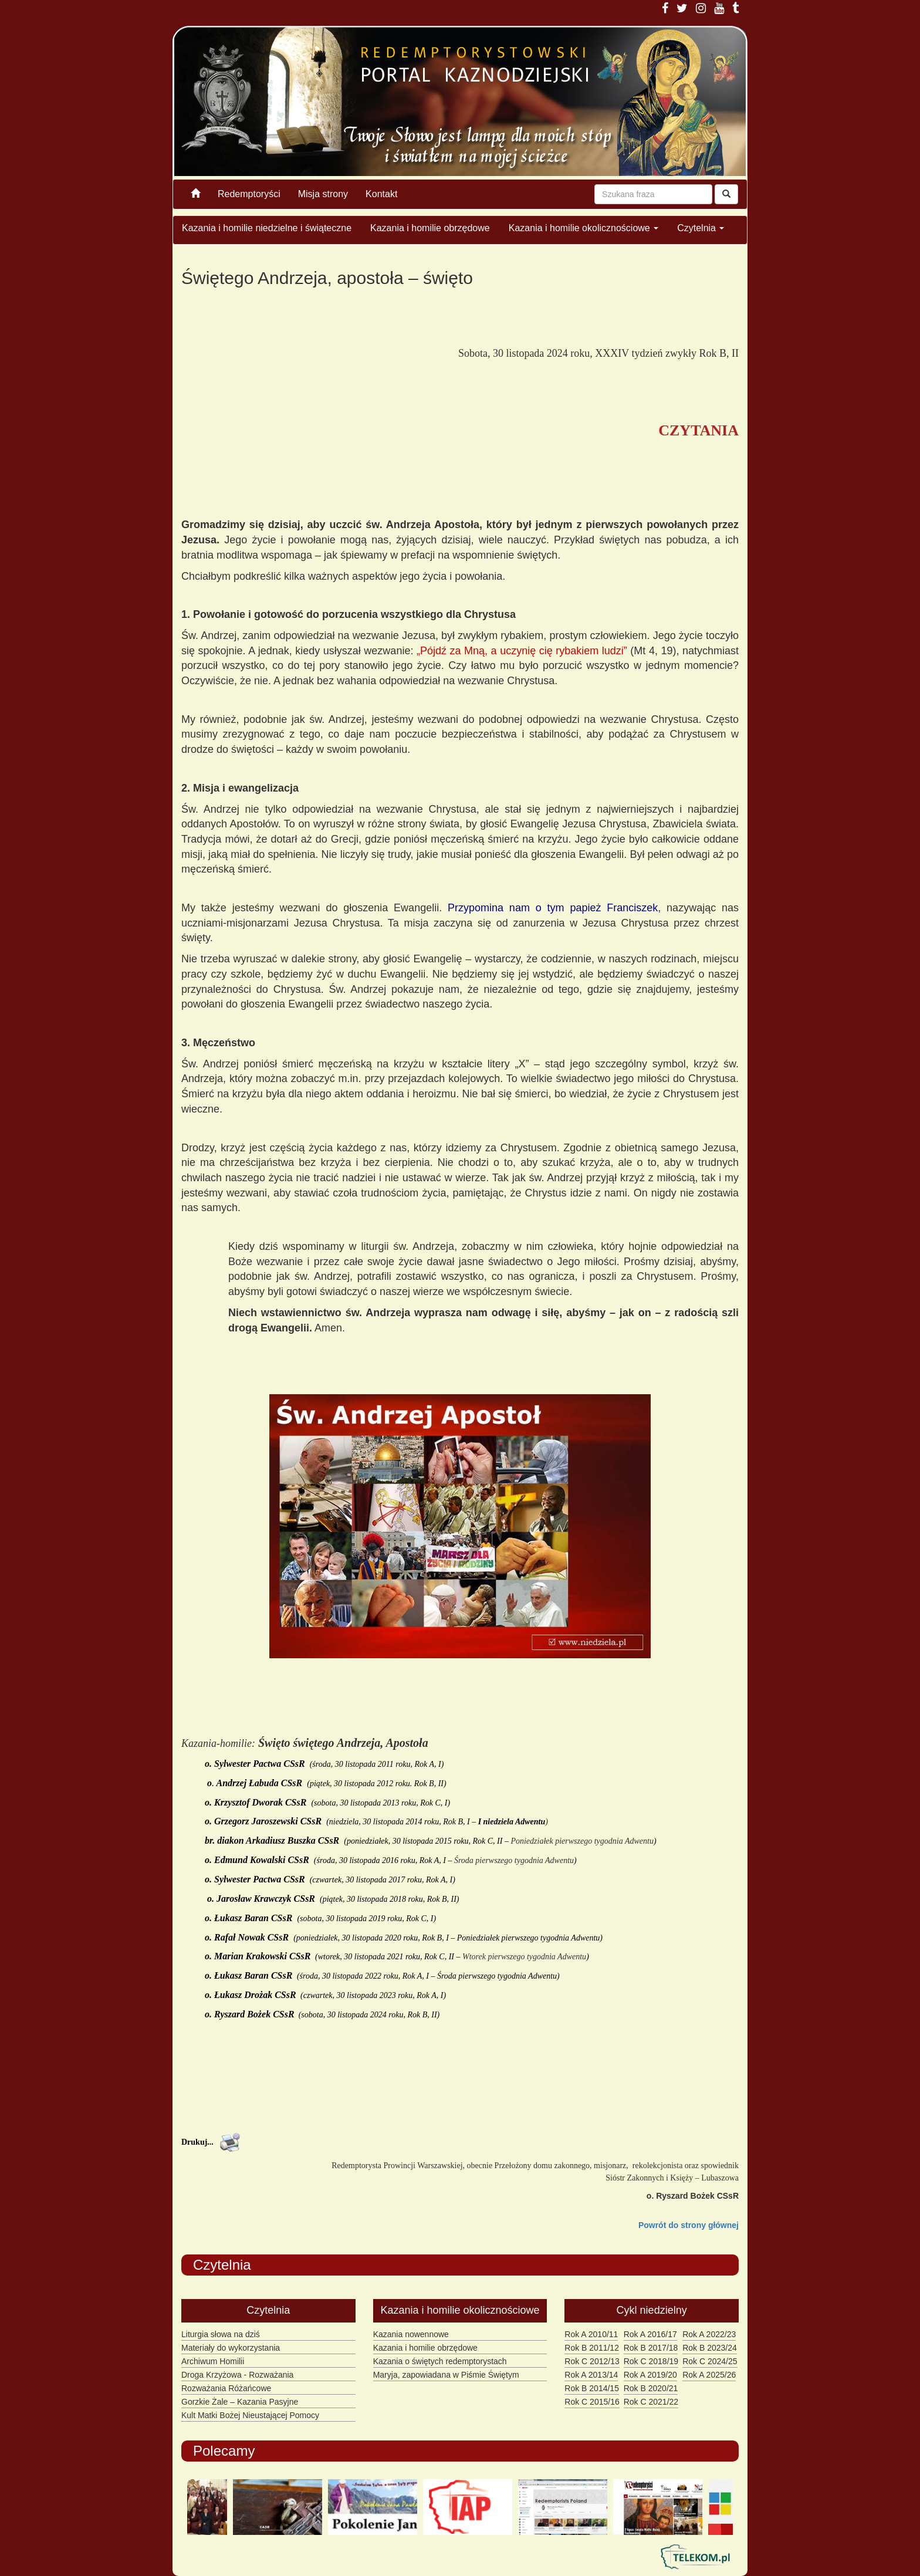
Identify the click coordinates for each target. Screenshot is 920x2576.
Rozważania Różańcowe (226, 2388)
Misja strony (323, 194)
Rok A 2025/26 (709, 2374)
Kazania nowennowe (411, 2334)
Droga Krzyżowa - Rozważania (237, 2374)
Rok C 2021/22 (651, 2401)
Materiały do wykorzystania (230, 2347)
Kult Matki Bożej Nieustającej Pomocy (250, 2415)
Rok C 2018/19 (651, 2361)
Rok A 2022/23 (709, 2334)
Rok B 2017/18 (651, 2347)
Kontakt (381, 194)
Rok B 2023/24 (709, 2347)
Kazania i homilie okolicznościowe (583, 228)
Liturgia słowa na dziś (220, 2334)
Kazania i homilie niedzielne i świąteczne (266, 228)
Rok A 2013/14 (591, 2374)
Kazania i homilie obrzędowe (430, 228)
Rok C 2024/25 (709, 2361)
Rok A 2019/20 (650, 2374)
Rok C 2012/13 (591, 2361)
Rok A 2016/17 (650, 2334)
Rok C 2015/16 (591, 2401)
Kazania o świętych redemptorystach (440, 2361)
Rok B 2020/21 (651, 2388)
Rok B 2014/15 (591, 2388)
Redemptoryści (249, 194)
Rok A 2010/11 (591, 2334)
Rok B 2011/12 (591, 2347)
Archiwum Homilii (212, 2361)
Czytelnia (700, 228)
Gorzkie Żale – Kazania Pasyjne (239, 2401)
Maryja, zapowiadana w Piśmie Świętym (446, 2374)
